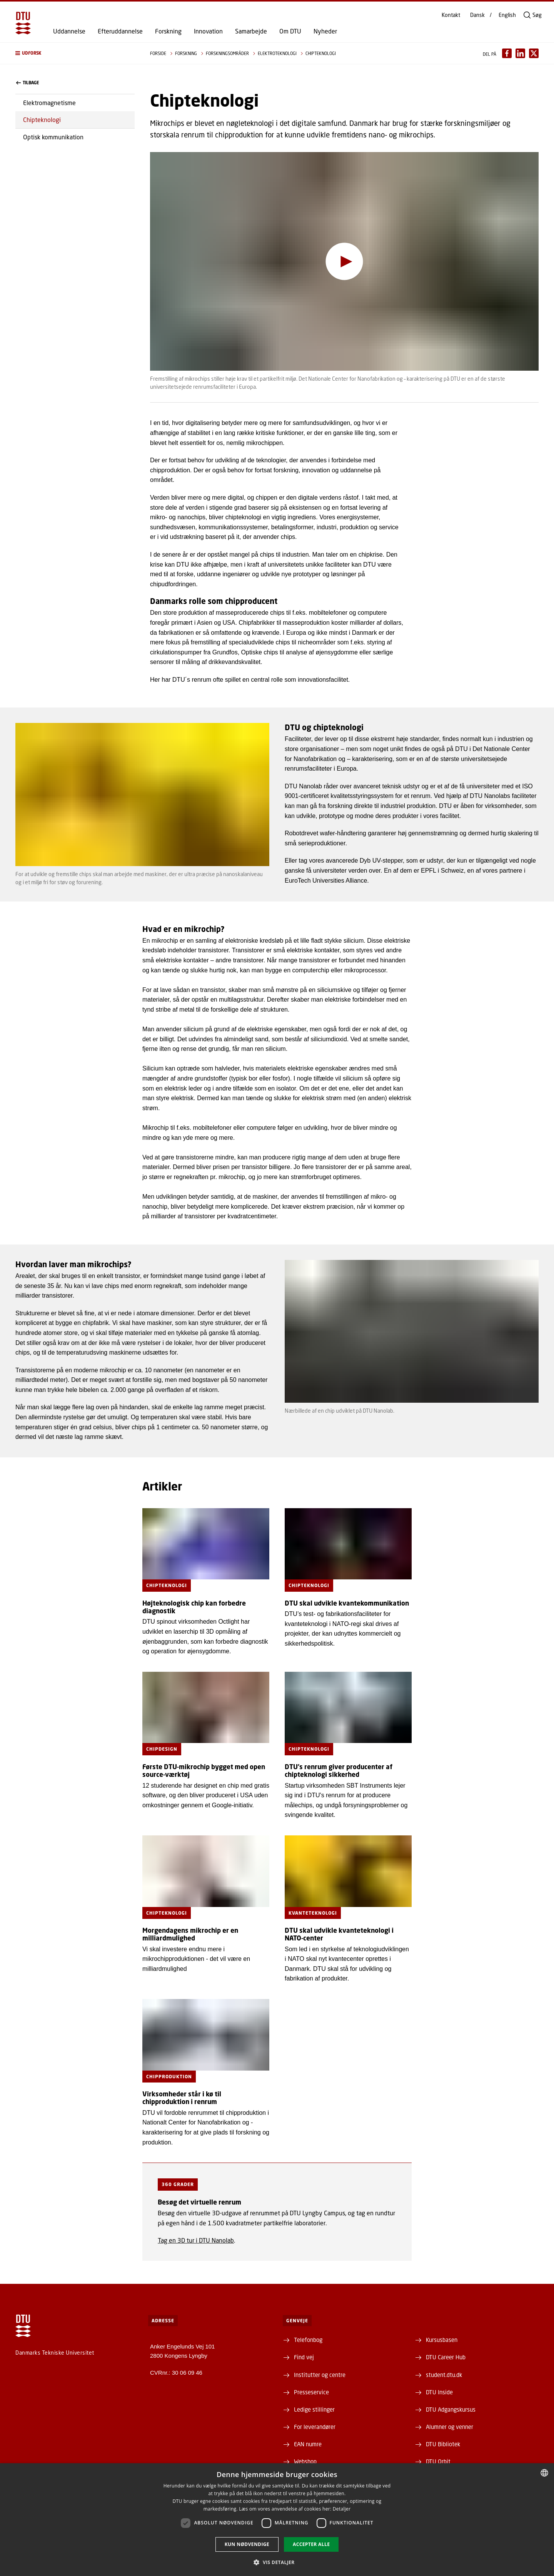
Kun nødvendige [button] (247, 2544)
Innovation (208, 31)
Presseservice (311, 2392)
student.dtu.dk (444, 2374)
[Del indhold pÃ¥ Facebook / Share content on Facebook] (507, 53)
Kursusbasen (441, 2339)
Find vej (304, 2357)
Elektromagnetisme (49, 102)
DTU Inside (439, 2392)
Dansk (477, 15)
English (507, 15)
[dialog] (277, 2519)
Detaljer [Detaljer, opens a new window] (342, 2509)
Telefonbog (308, 2339)
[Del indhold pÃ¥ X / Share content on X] (534, 53)
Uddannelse (69, 31)
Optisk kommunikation (53, 137)
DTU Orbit (438, 2461)
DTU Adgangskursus (451, 2409)
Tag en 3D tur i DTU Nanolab (196, 2240)
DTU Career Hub (446, 2357)
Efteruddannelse (120, 31)
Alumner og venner (449, 2426)
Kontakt (451, 15)
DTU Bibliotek (443, 2444)
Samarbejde (251, 31)
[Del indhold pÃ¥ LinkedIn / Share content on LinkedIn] (520, 53)
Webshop (305, 2461)
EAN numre (308, 2444)
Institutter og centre (319, 2374)
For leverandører (314, 2426)
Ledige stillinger (314, 2409)
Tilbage (27, 82)
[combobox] (544, 2473)
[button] (75, 53)
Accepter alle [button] (311, 2544)
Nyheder (325, 31)
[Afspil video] (344, 261)
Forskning (168, 31)
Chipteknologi (42, 119)
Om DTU (290, 31)
